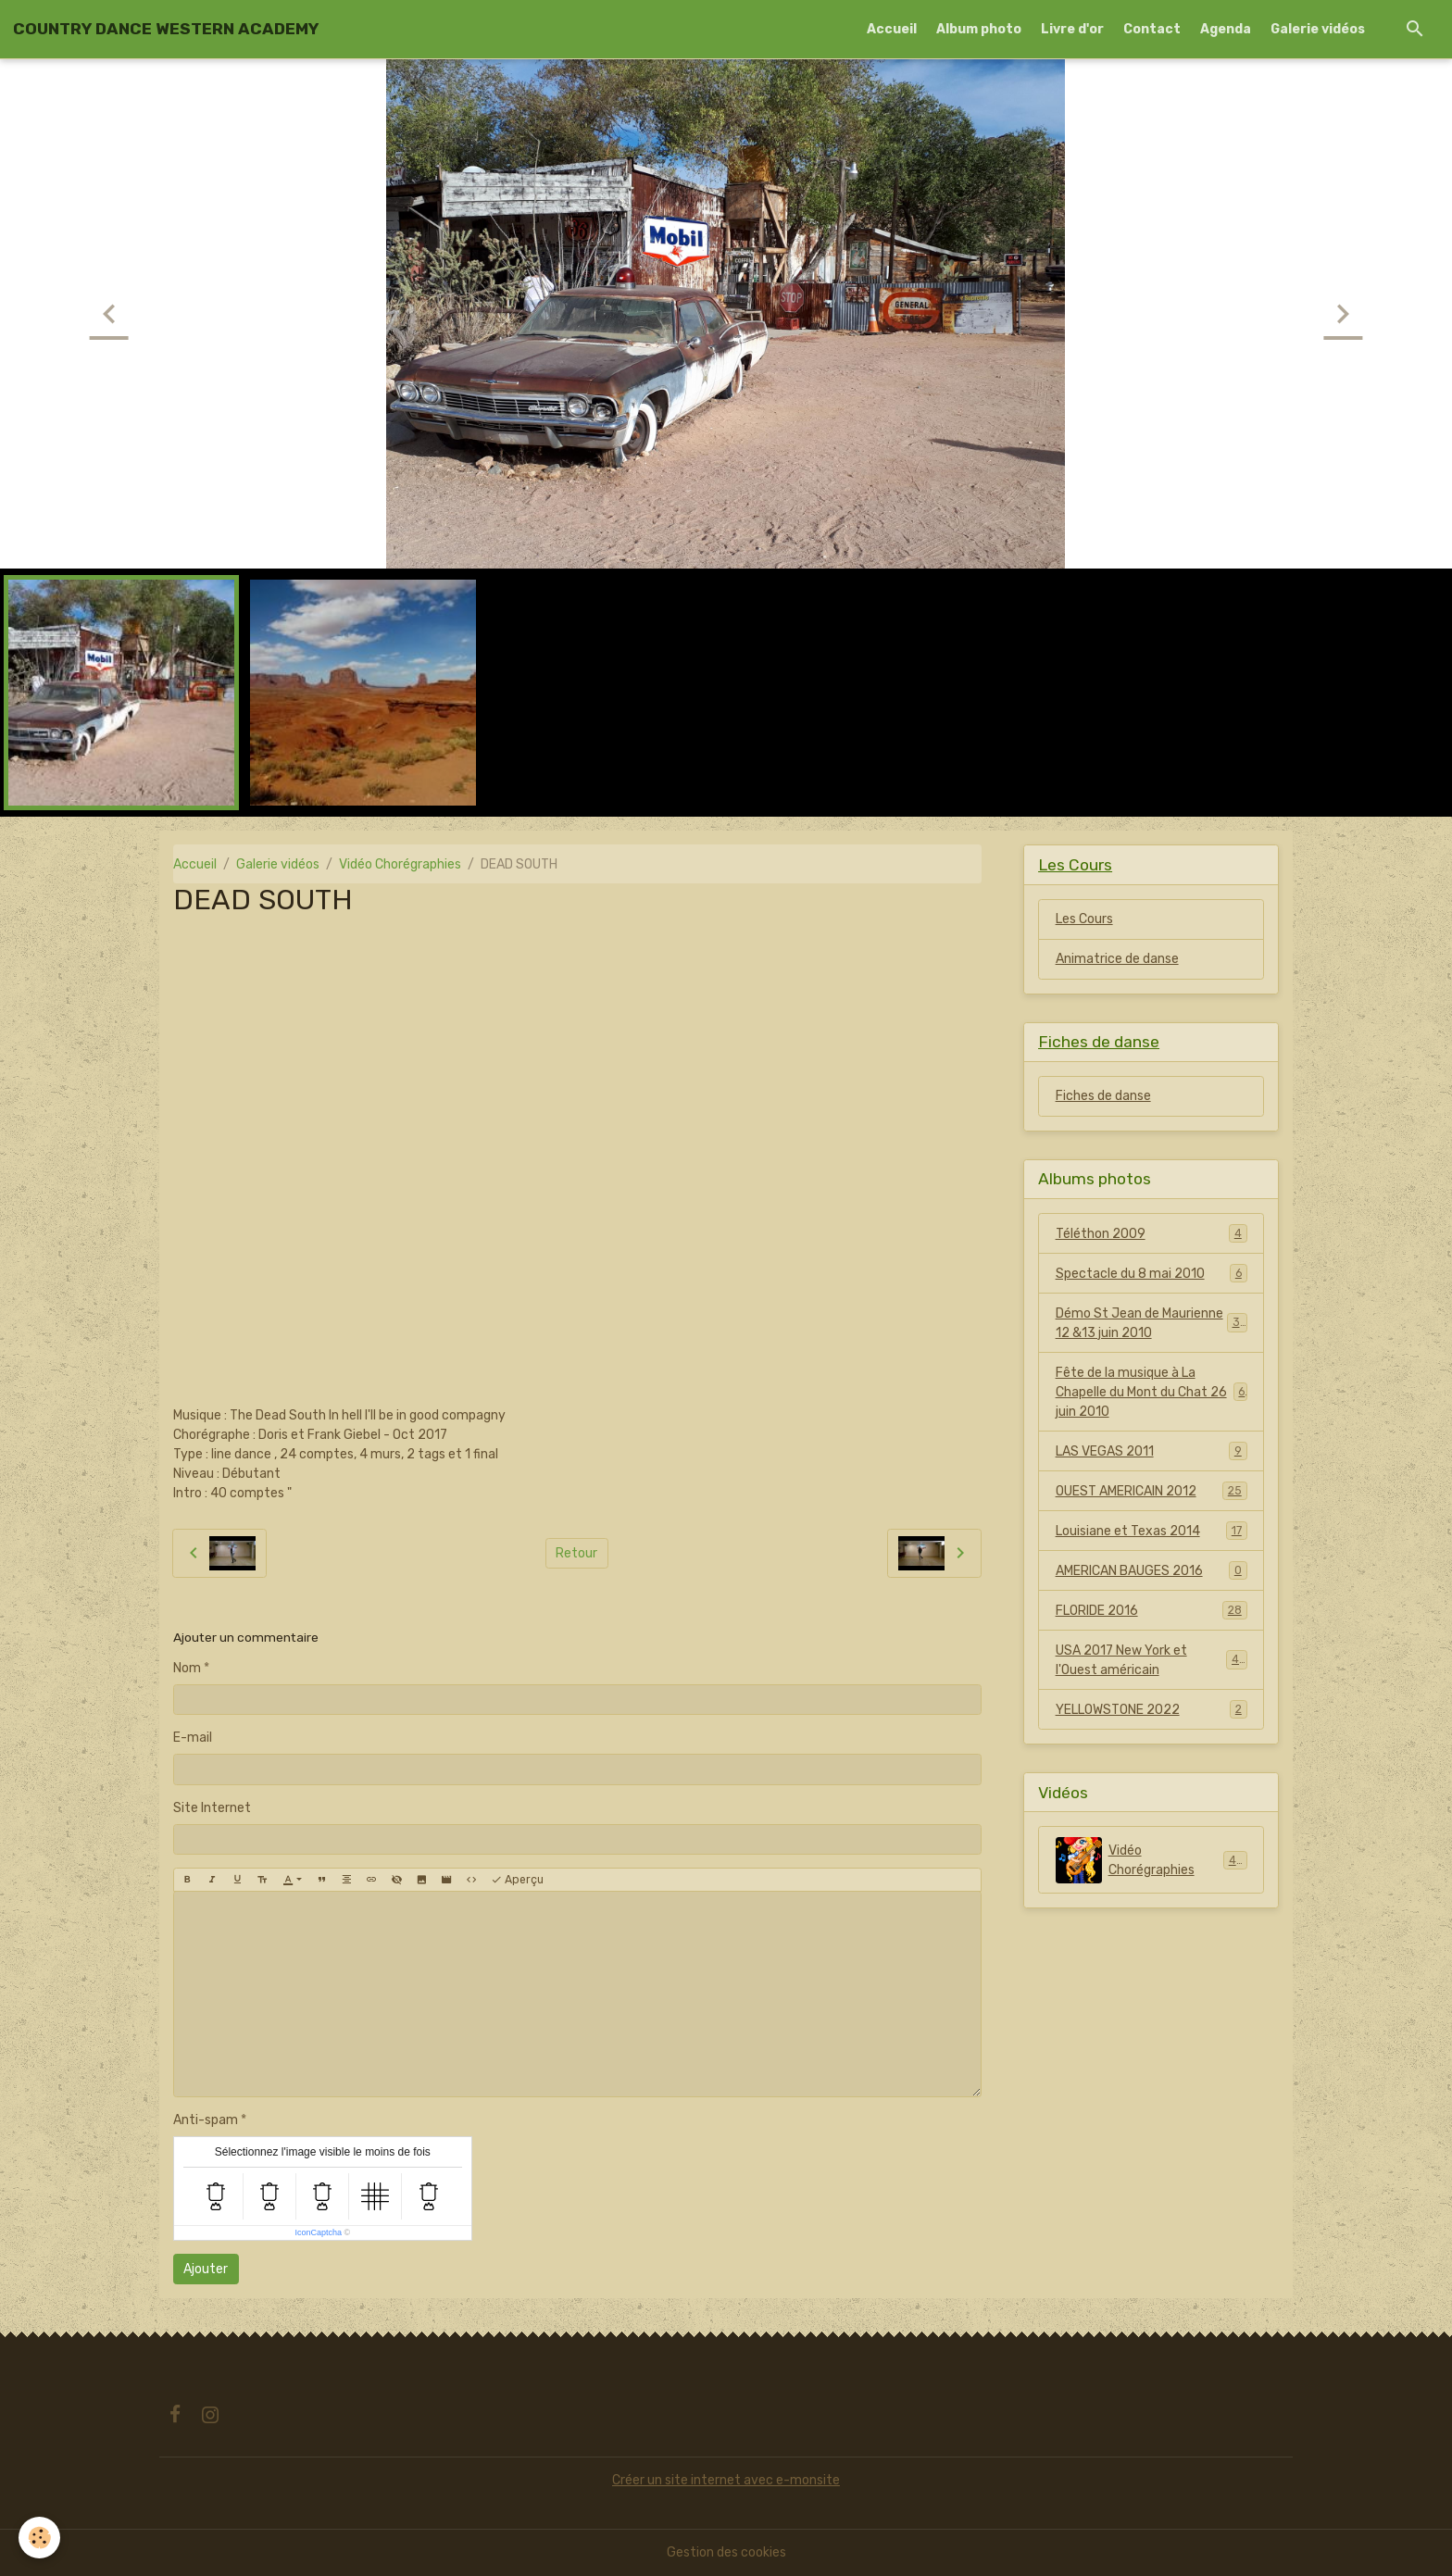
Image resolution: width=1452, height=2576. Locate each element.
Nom (187, 1668)
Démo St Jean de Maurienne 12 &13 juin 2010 (1151, 1323)
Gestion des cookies (726, 2552)
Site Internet (212, 1808)
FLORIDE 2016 (1151, 1610)
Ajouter (205, 2269)
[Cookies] (39, 2537)
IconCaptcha (318, 2232)
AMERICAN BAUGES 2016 (1151, 1570)
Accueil (892, 29)
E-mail (192, 1737)
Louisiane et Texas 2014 (1151, 1530)
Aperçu (517, 1880)
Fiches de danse (1103, 1096)
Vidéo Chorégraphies (400, 864)
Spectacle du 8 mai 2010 (1151, 1273)
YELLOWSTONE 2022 (1151, 1709)
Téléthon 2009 (1151, 1233)
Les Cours (1084, 919)
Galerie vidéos (1317, 29)
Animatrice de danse (1117, 959)
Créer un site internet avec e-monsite (726, 2480)
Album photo (978, 29)
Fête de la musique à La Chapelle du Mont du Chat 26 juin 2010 (1151, 1392)
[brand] (166, 29)
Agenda (1225, 29)
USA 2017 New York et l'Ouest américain (1151, 1660)
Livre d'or (1072, 29)
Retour (576, 1553)
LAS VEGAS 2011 (1151, 1451)
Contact (1152, 29)
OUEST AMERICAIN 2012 (1151, 1491)
